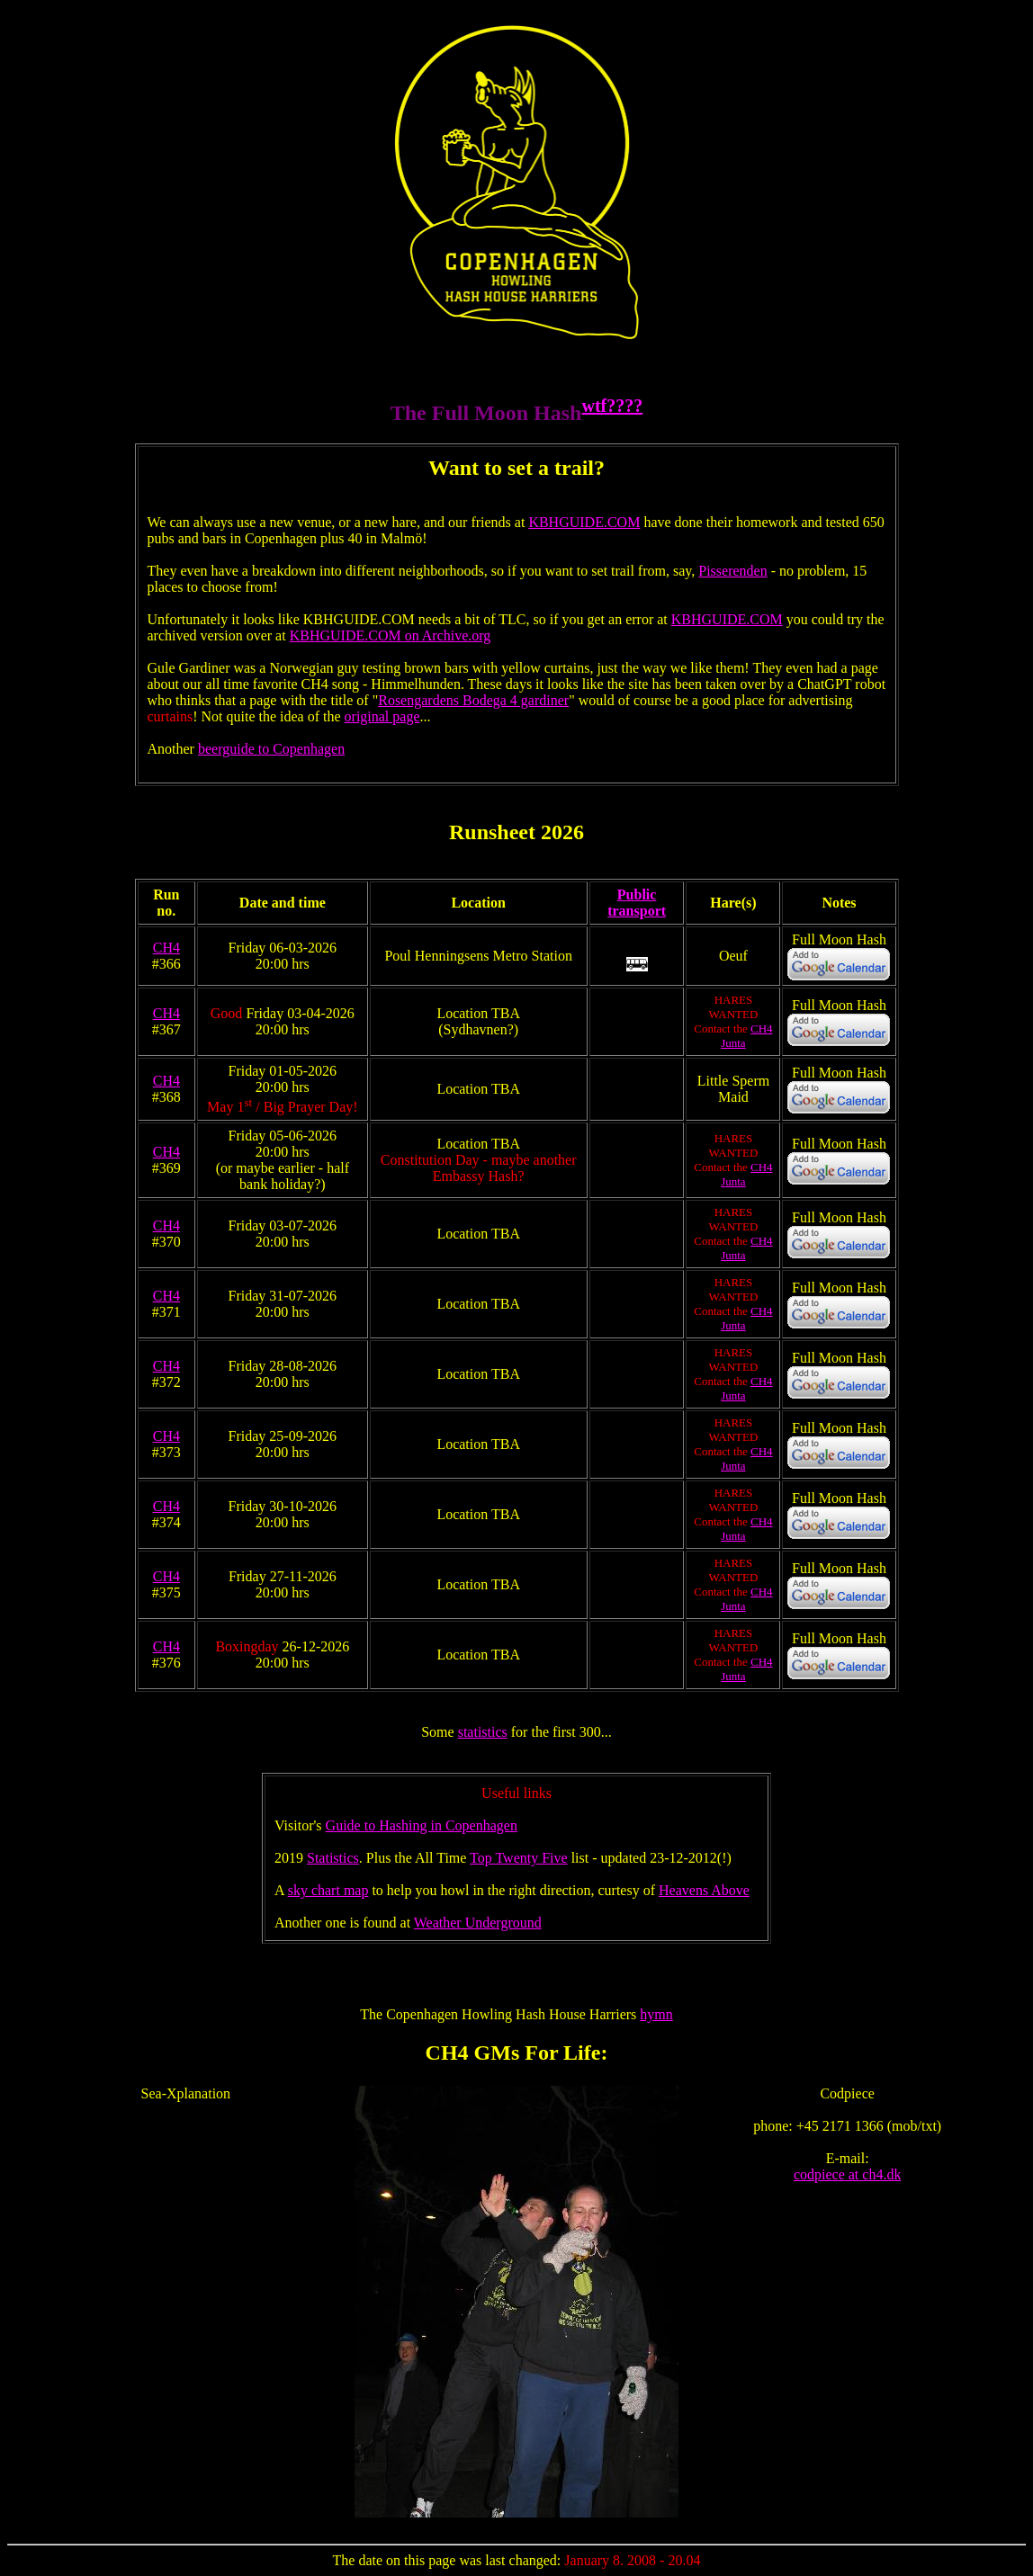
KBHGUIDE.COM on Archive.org (390, 635)
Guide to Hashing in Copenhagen (421, 1825)
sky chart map (328, 1890)
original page (382, 716)
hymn (656, 2014)
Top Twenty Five (519, 1857)
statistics (483, 1732)
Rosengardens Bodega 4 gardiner (473, 700)
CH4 (166, 947)
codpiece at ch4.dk (848, 2174)
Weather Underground (478, 1922)
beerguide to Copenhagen (271, 748)
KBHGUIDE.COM (584, 522)
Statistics (333, 1857)
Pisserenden (732, 570)
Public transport (636, 902)
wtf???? (611, 406)
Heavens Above (704, 1890)
